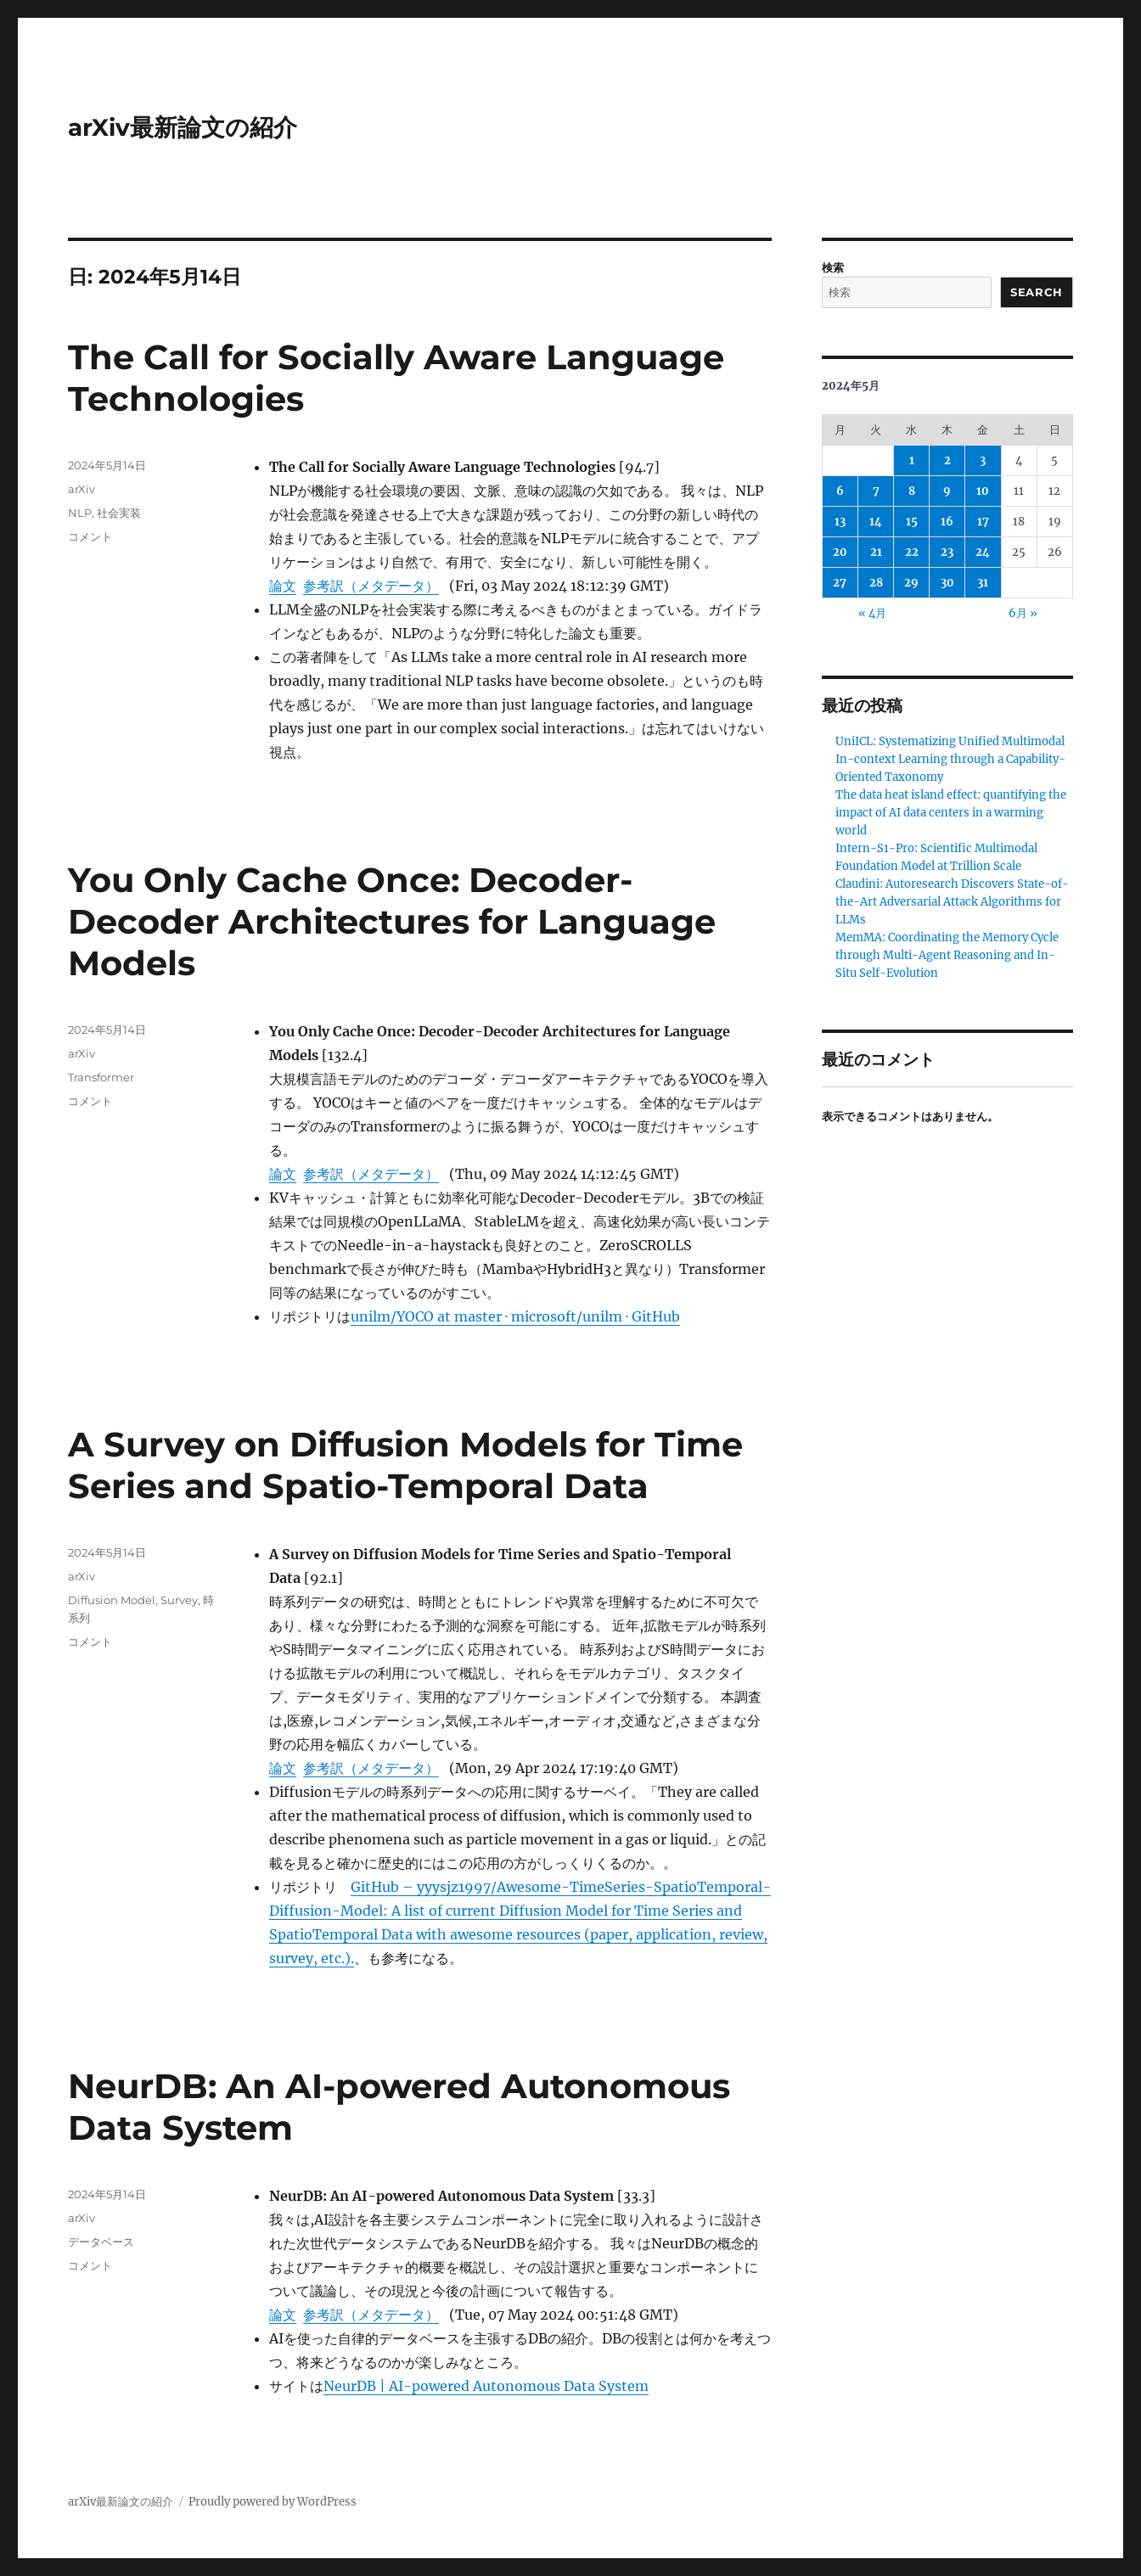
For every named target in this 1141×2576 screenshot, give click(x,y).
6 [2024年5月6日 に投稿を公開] (840, 491)
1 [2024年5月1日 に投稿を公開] (911, 460)
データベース (101, 2241)
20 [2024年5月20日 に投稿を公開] (840, 552)
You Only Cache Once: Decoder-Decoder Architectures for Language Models (392, 921)
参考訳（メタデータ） (371, 585)
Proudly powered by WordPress (272, 2502)
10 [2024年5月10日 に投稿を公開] (982, 491)
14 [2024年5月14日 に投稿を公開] (875, 521)
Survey (179, 1600)
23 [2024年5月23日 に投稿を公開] (947, 552)
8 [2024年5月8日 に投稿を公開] (911, 491)
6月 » (1023, 613)
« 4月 (872, 613)
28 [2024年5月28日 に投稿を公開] (876, 582)
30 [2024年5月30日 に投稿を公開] (947, 582)
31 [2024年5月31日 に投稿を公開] (982, 582)
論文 (282, 585)
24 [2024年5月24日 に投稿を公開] (982, 552)
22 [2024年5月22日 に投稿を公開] (912, 552)
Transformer (101, 1077)
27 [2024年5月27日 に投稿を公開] (839, 582)
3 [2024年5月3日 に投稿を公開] (983, 460)
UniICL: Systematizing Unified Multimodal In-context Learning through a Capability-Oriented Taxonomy (950, 759)
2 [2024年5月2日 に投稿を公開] (947, 460)
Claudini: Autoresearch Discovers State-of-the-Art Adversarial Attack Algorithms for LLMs (952, 902)
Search (1036, 292)
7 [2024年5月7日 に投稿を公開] (876, 491)
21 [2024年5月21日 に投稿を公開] (876, 552)
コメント (90, 536)
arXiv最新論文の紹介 (182, 127)
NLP (80, 512)
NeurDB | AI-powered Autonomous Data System (486, 2385)
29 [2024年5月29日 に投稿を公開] (911, 582)
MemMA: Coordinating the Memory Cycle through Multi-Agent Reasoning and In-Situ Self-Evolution (947, 955)
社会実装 (119, 512)
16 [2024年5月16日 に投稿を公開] (947, 521)
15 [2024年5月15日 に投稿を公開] (912, 521)
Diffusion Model (111, 1600)
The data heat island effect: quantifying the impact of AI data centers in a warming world (950, 813)
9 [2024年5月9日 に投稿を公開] (947, 491)
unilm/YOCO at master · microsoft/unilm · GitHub (515, 1316)
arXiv (81, 489)
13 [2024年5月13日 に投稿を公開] (840, 521)
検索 (833, 268)
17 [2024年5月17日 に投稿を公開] (983, 521)
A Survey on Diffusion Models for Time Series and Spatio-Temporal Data (405, 1465)
